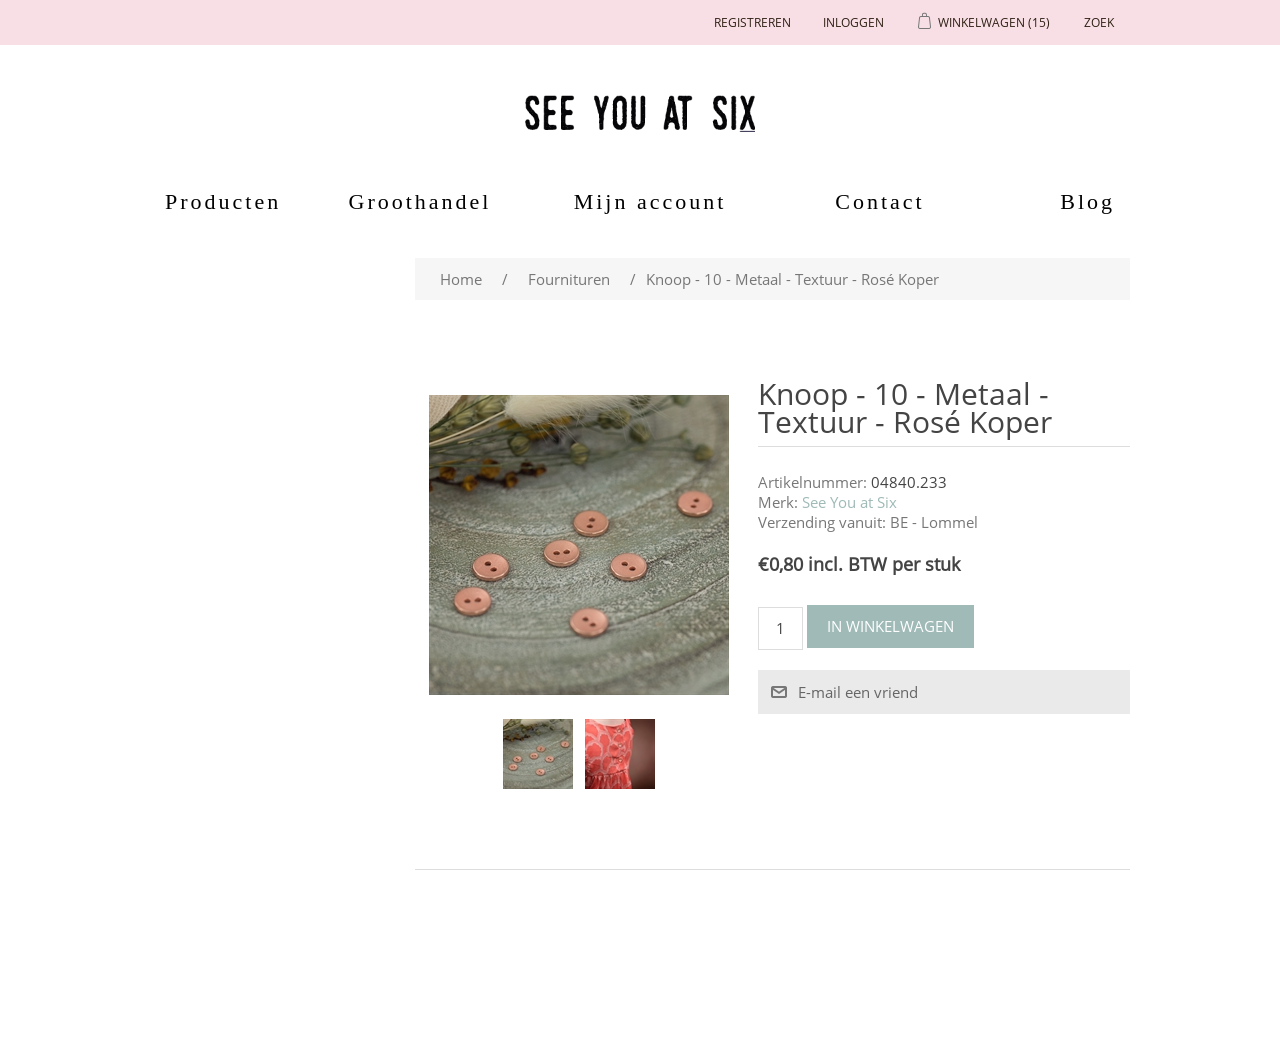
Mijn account (650, 201)
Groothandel (420, 201)
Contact (879, 201)
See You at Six (849, 502)
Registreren (752, 22)
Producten (216, 201)
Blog (1087, 201)
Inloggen (853, 22)
